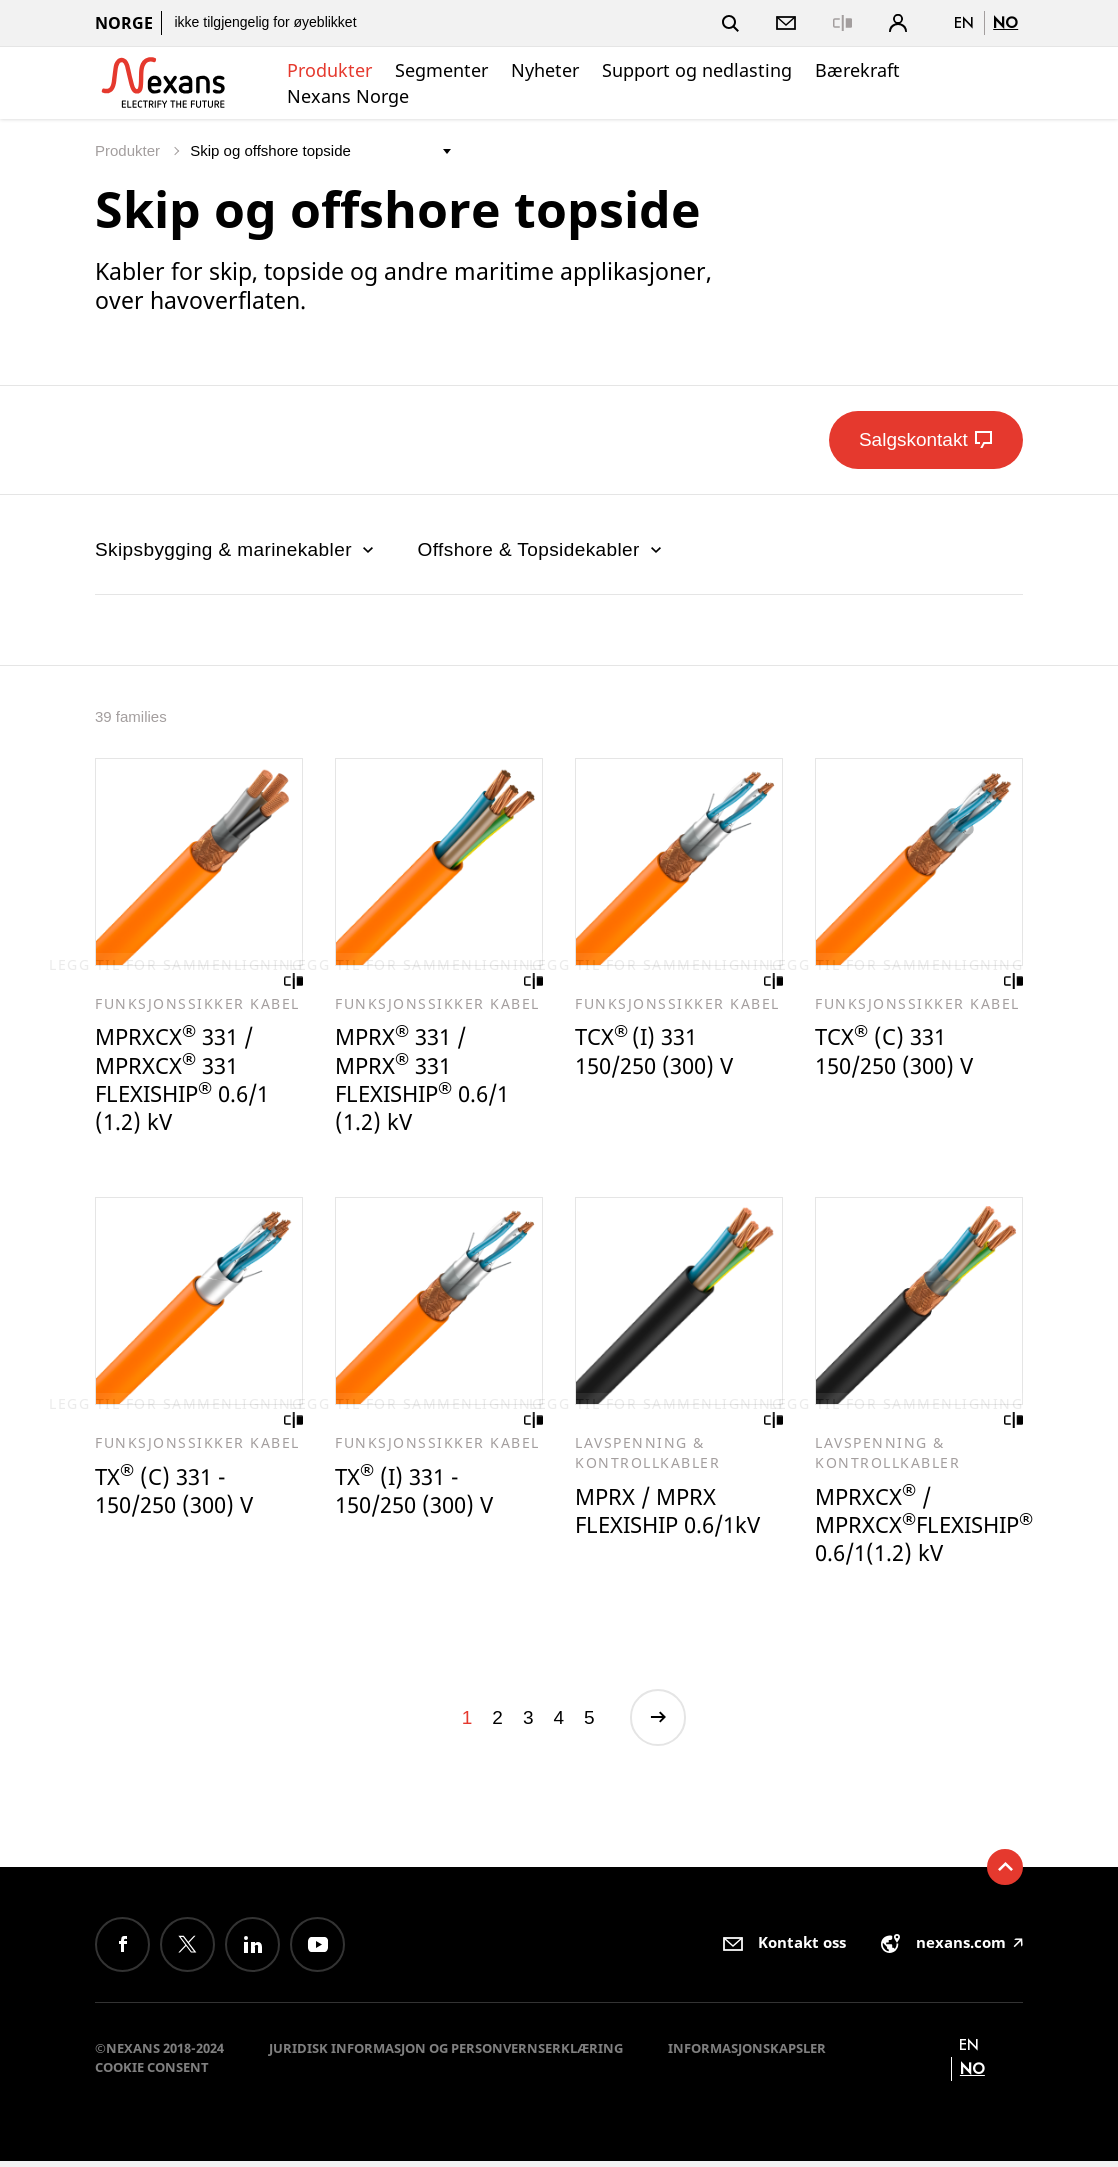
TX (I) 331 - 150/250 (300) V (419, 1494)
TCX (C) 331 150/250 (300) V (899, 1052)
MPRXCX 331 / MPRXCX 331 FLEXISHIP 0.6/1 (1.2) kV (187, 1081)
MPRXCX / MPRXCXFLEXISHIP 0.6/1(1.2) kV (929, 1529)
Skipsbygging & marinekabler (236, 549)
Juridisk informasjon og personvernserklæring (446, 2054)
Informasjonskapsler (747, 2054)
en (964, 22)
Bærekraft (857, 70)
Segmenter (441, 70)
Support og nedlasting (697, 70)
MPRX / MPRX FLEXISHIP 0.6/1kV (673, 1514)
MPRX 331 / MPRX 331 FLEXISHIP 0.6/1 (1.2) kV (427, 1081)
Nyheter (545, 70)
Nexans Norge (348, 96)
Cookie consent (152, 2073)
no (1005, 22)
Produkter (329, 70)
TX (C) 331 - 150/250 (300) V (179, 1494)
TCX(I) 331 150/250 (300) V (659, 1052)
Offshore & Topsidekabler (542, 549)
